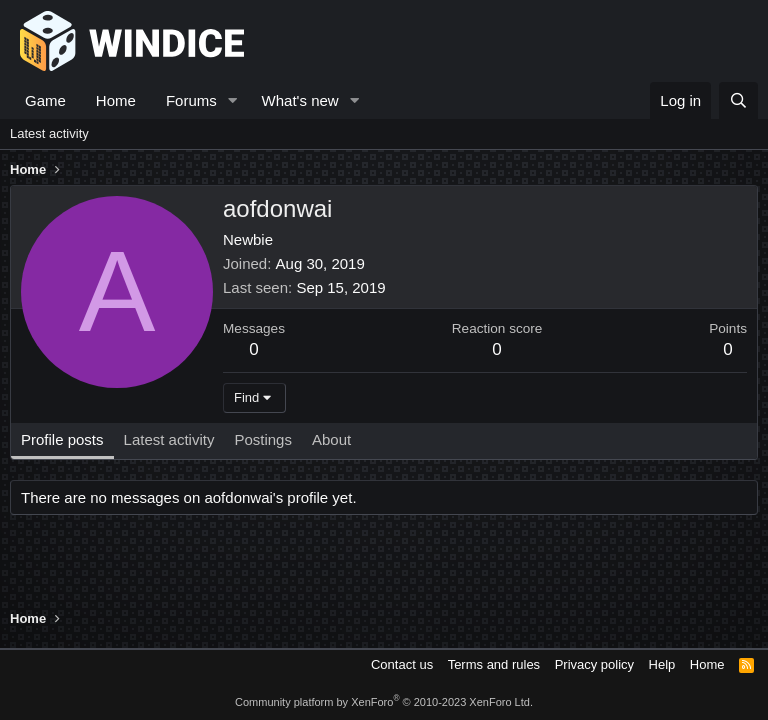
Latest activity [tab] (169, 439)
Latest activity (49, 133)
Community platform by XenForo (384, 702)
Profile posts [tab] (62, 439)
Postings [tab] (263, 439)
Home (116, 100)
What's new (300, 100)
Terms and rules (494, 664)
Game (45, 100)
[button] (233, 100)
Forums (191, 100)
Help (662, 664)
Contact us (402, 664)
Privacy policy (594, 664)
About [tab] (331, 439)
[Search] (738, 100)
